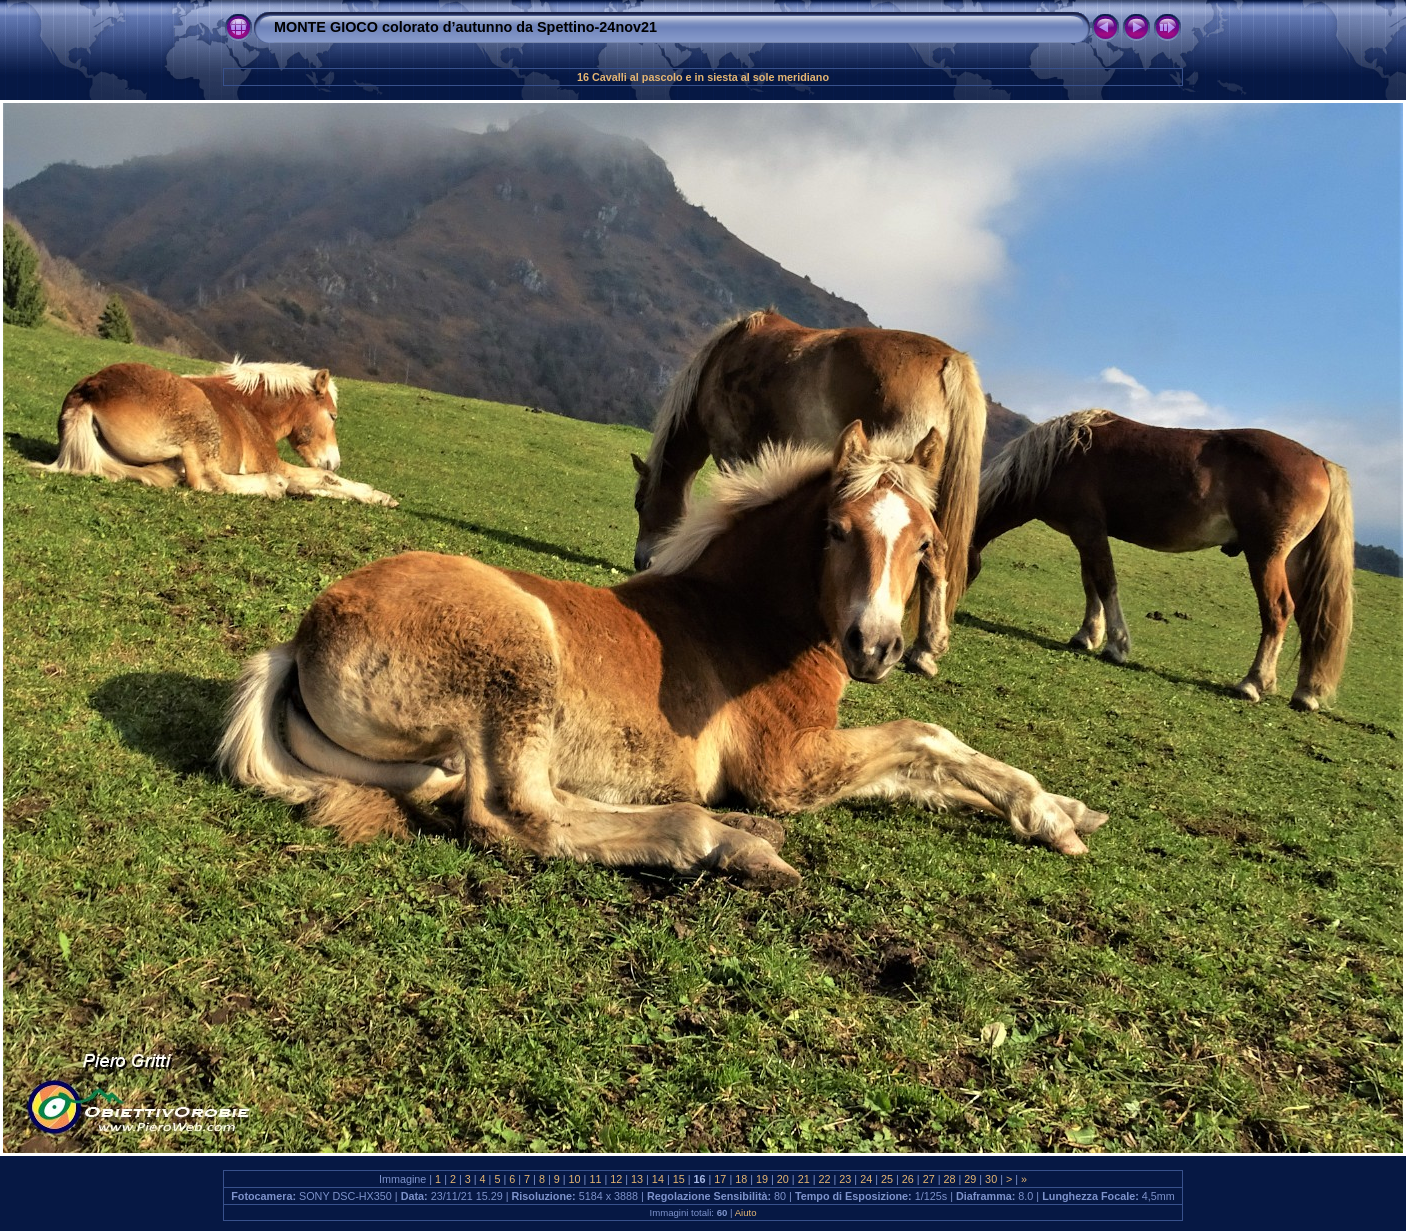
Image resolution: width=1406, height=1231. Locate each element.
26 (908, 1179)
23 (845, 1179)
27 (929, 1179)
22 (825, 1179)
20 (783, 1179)
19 (762, 1179)
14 (658, 1179)
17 (720, 1179)
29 (970, 1179)
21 (804, 1179)
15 (679, 1179)
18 (741, 1179)
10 (575, 1179)
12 (616, 1179)
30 (991, 1179)
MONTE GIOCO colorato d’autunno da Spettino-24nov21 (465, 27)
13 (637, 1179)
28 (949, 1179)
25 (887, 1179)
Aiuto (746, 1212)
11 (595, 1179)
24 (866, 1179)
